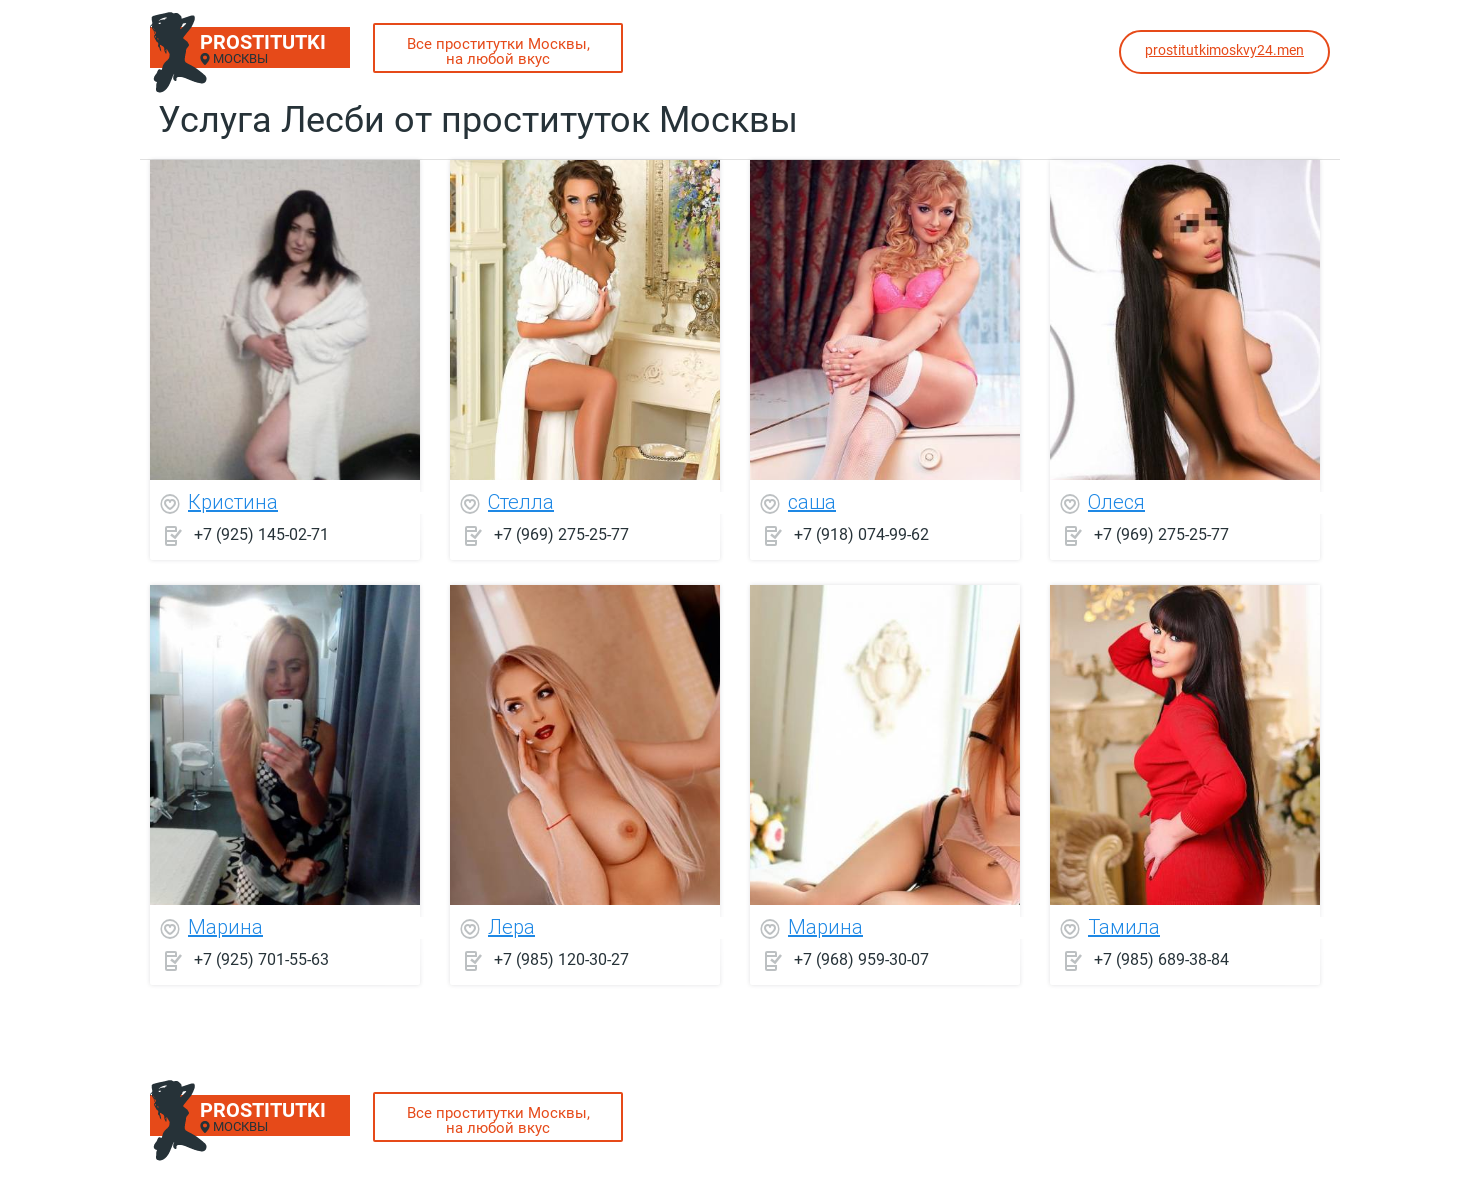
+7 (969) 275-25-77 (561, 534)
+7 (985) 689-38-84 (1161, 959)
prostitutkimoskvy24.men (1224, 50)
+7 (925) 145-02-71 (261, 534)
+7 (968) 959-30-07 (861, 959)
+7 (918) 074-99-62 (861, 534)
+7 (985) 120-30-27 (561, 959)
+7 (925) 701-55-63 (261, 959)
